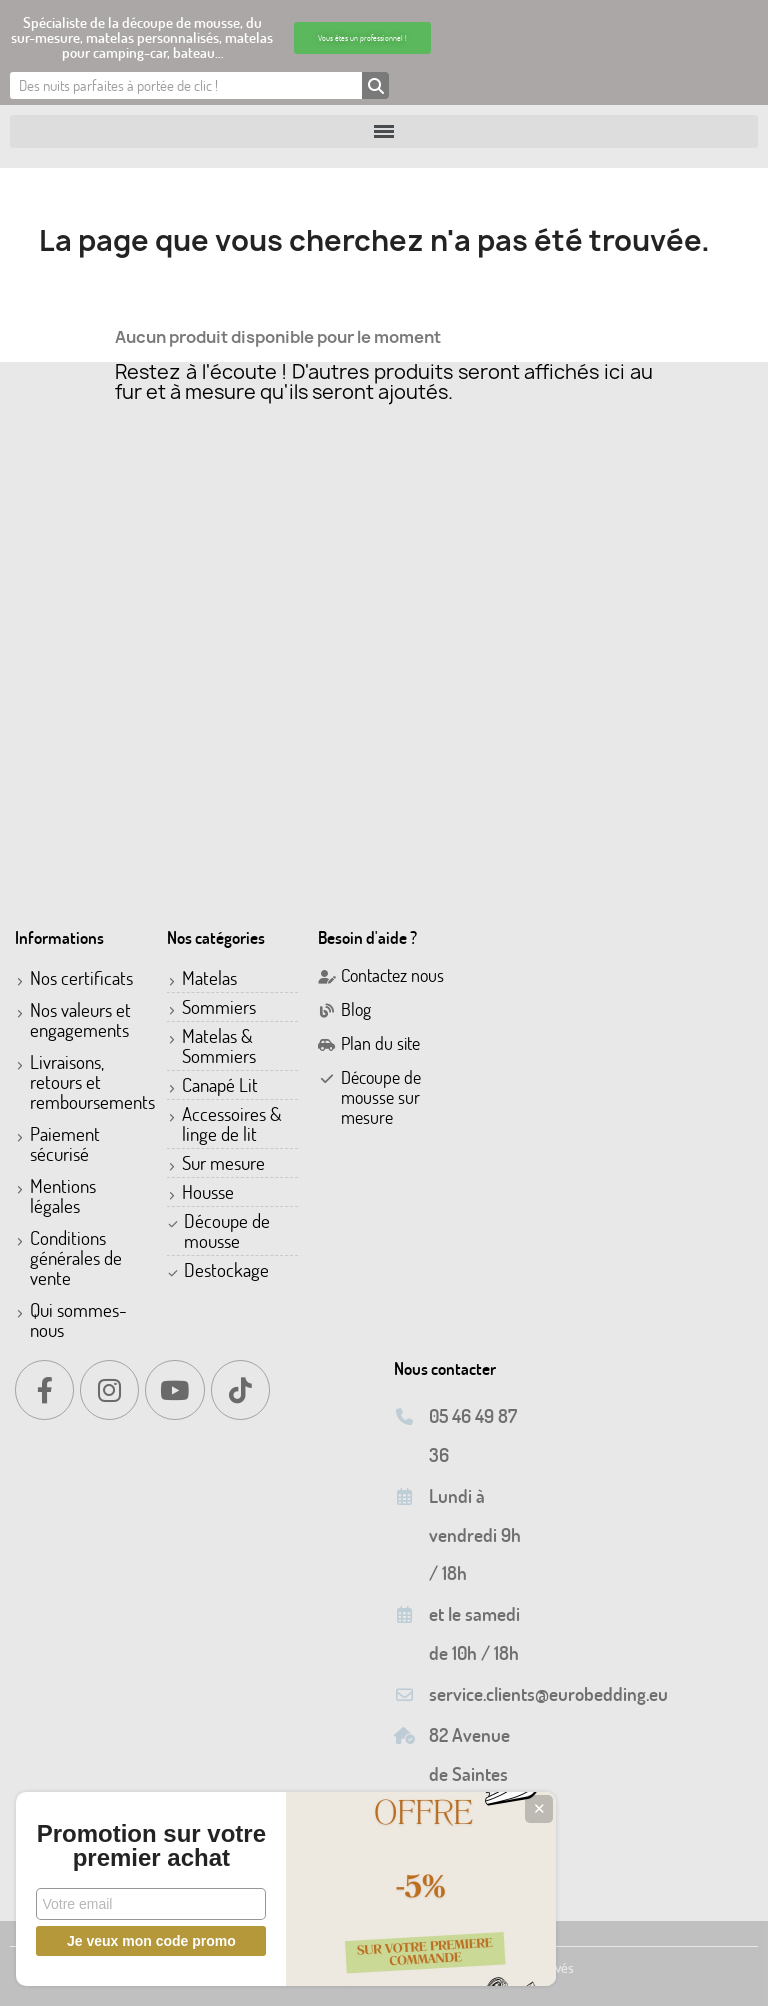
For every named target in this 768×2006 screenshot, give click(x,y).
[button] (362, 38)
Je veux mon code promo (150, 1941)
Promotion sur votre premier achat (150, 1834)
